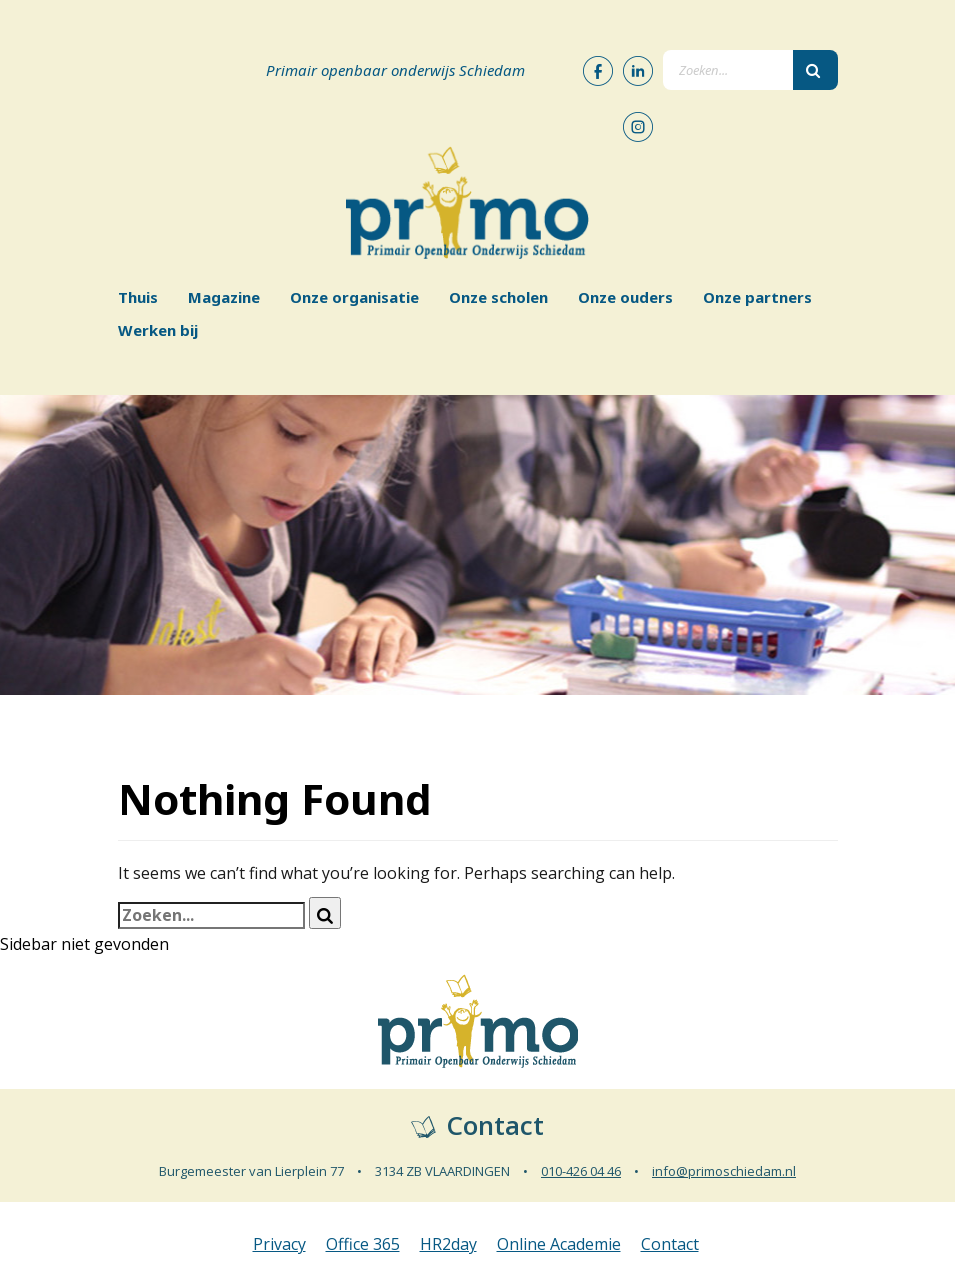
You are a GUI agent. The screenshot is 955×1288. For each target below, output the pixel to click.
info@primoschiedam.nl (724, 1171)
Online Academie (559, 1244)
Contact (670, 1244)
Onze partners (757, 297)
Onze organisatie (354, 297)
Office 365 (363, 1244)
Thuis (138, 297)
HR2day (448, 1244)
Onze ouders (625, 297)
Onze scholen (498, 297)
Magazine (224, 297)
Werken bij (158, 330)
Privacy (279, 1244)
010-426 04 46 (581, 1171)
